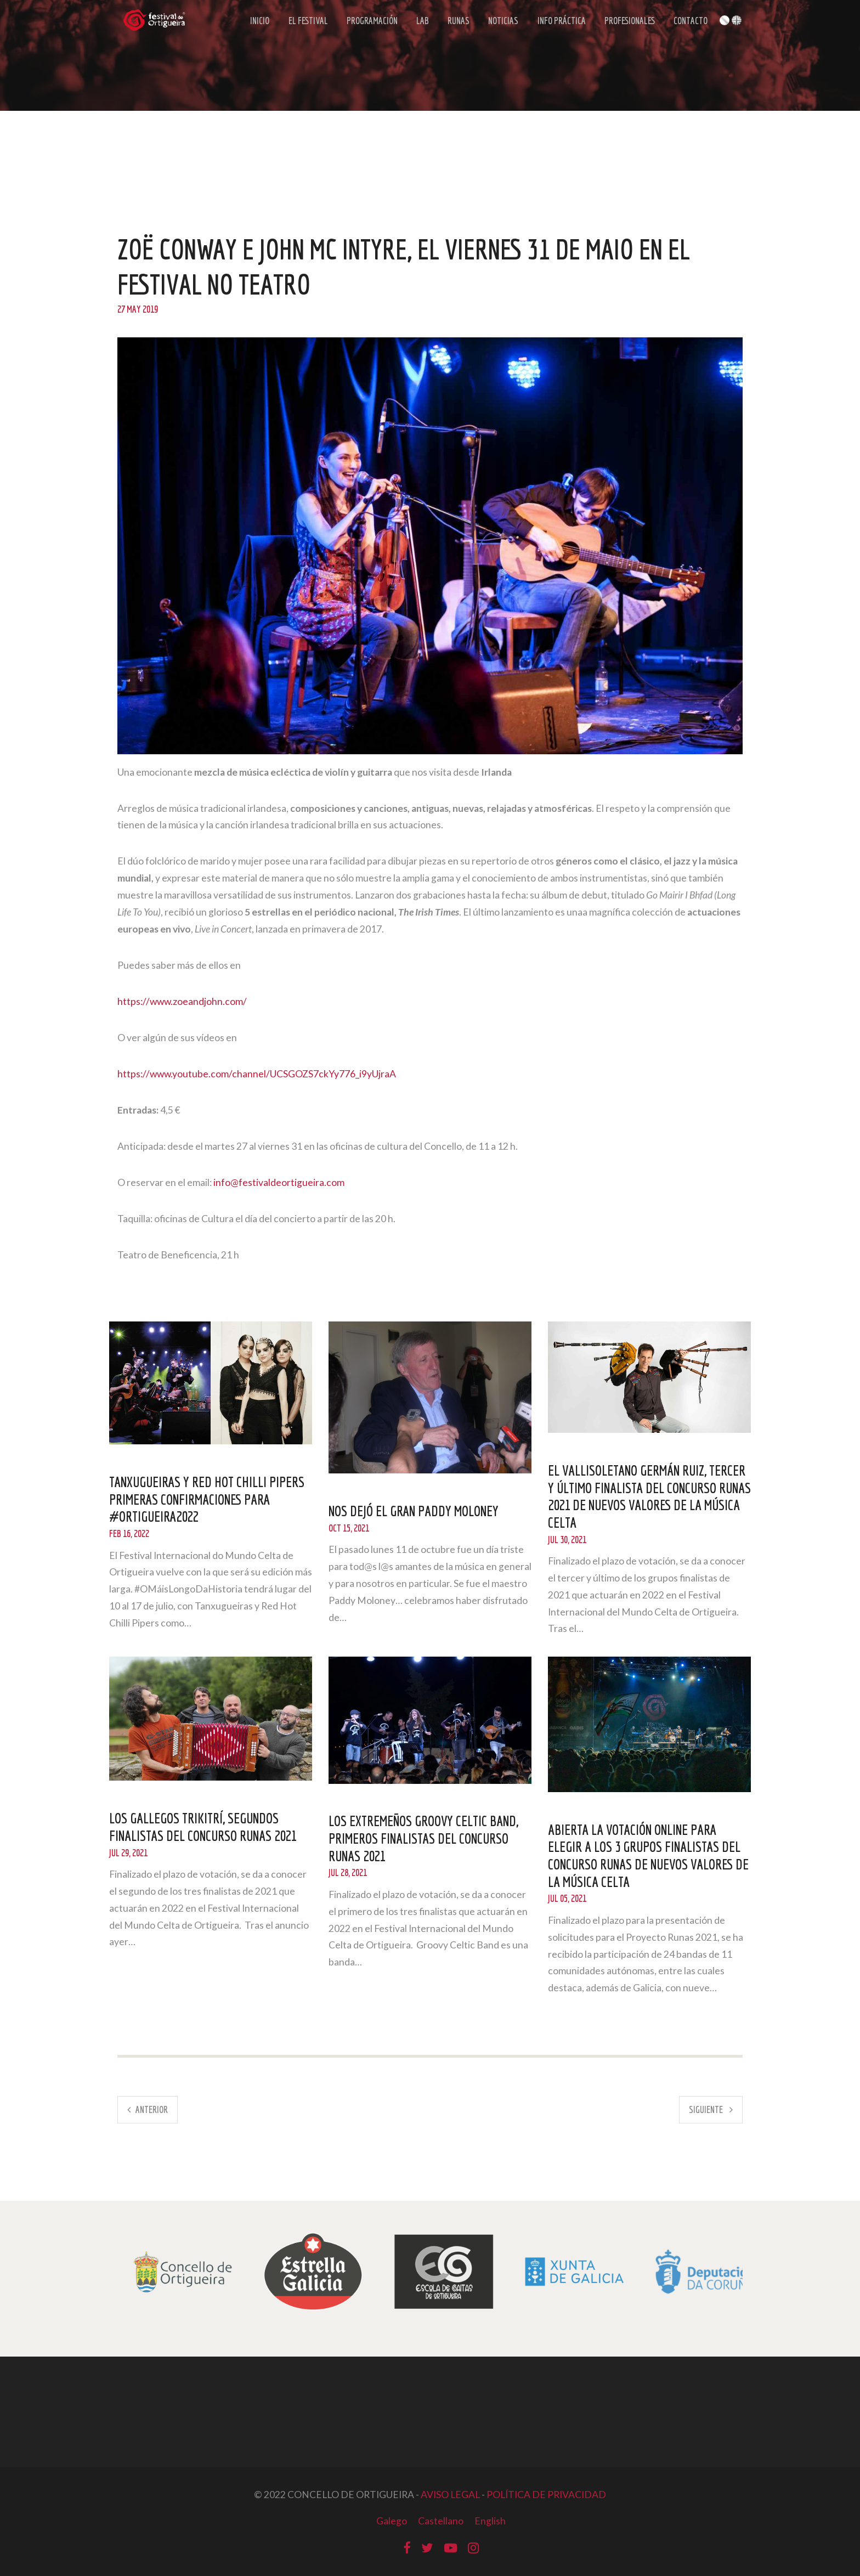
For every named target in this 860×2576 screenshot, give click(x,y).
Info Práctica (558, 23)
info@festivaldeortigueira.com (278, 1182)
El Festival (307, 23)
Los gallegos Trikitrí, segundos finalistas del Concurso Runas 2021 (205, 1827)
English (490, 2521)
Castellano (440, 2521)
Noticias (500, 23)
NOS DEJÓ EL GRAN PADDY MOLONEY (414, 1510)
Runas (456, 23)
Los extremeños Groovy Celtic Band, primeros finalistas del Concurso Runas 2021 (425, 1837)
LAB (422, 23)
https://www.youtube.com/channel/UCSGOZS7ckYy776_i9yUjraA (256, 1074)
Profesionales (627, 23)
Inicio (260, 23)
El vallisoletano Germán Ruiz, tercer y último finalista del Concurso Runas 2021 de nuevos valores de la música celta (649, 1496)
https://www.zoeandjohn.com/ (182, 1001)
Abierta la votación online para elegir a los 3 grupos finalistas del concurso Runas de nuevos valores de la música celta (646, 1855)
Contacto (688, 23)
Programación (372, 23)
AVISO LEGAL (450, 2495)
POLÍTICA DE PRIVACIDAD (546, 2495)
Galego (391, 2521)
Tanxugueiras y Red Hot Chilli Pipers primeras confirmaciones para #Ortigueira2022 (209, 1498)
